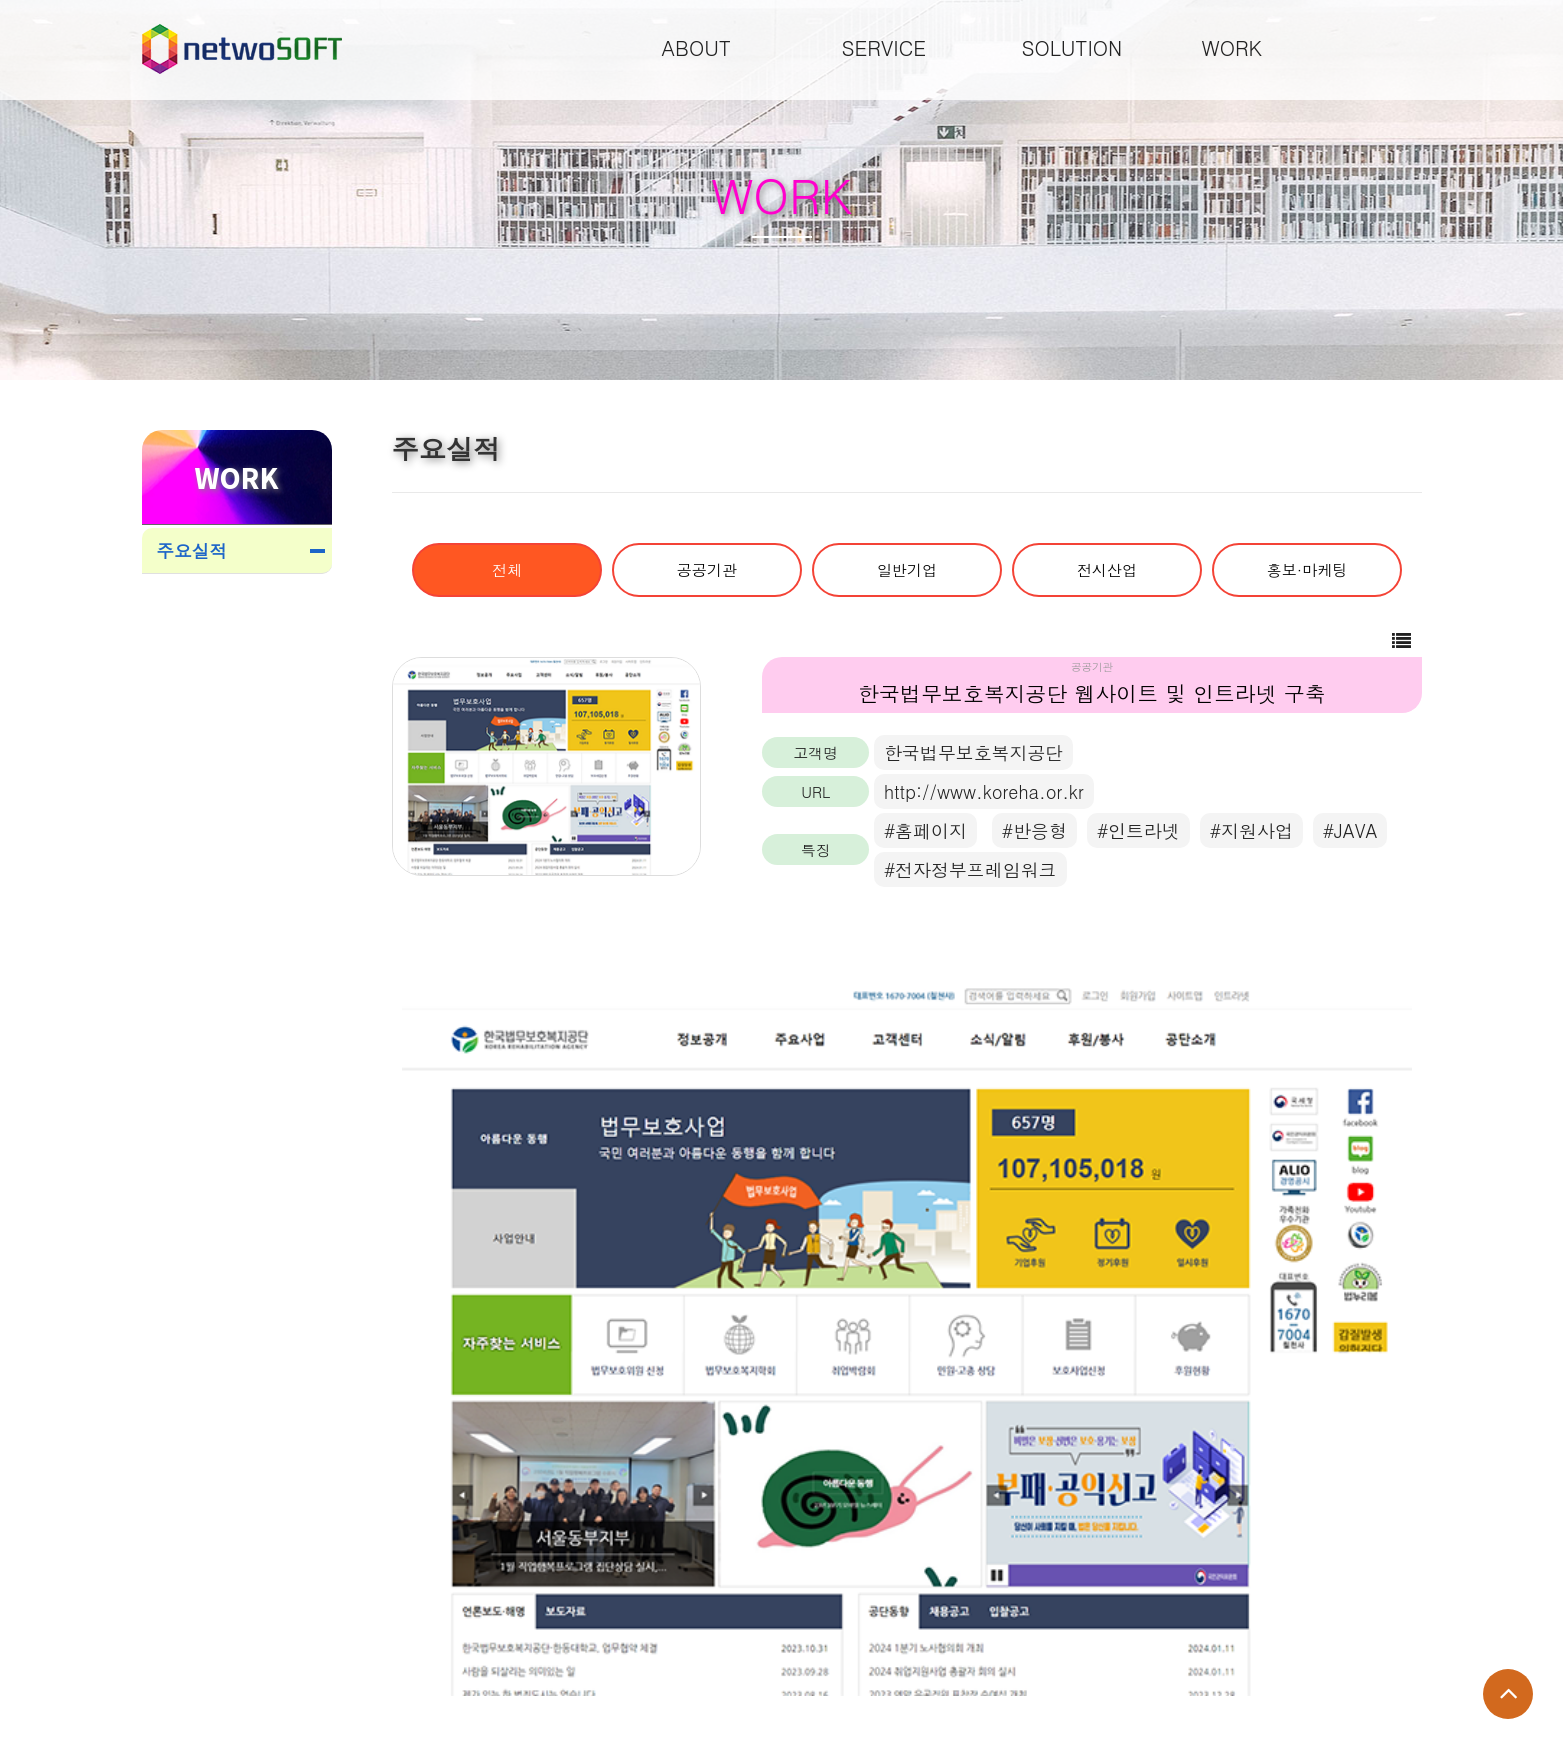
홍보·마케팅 (1307, 569)
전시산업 (1107, 569)
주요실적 (192, 550)
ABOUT (696, 47)
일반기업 (907, 569)
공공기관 (707, 569)
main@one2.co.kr (453, 1678)
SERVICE (884, 47)
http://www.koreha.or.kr (984, 791)
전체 (507, 569)
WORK (1232, 47)
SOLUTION (1072, 47)
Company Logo (242, 49)
